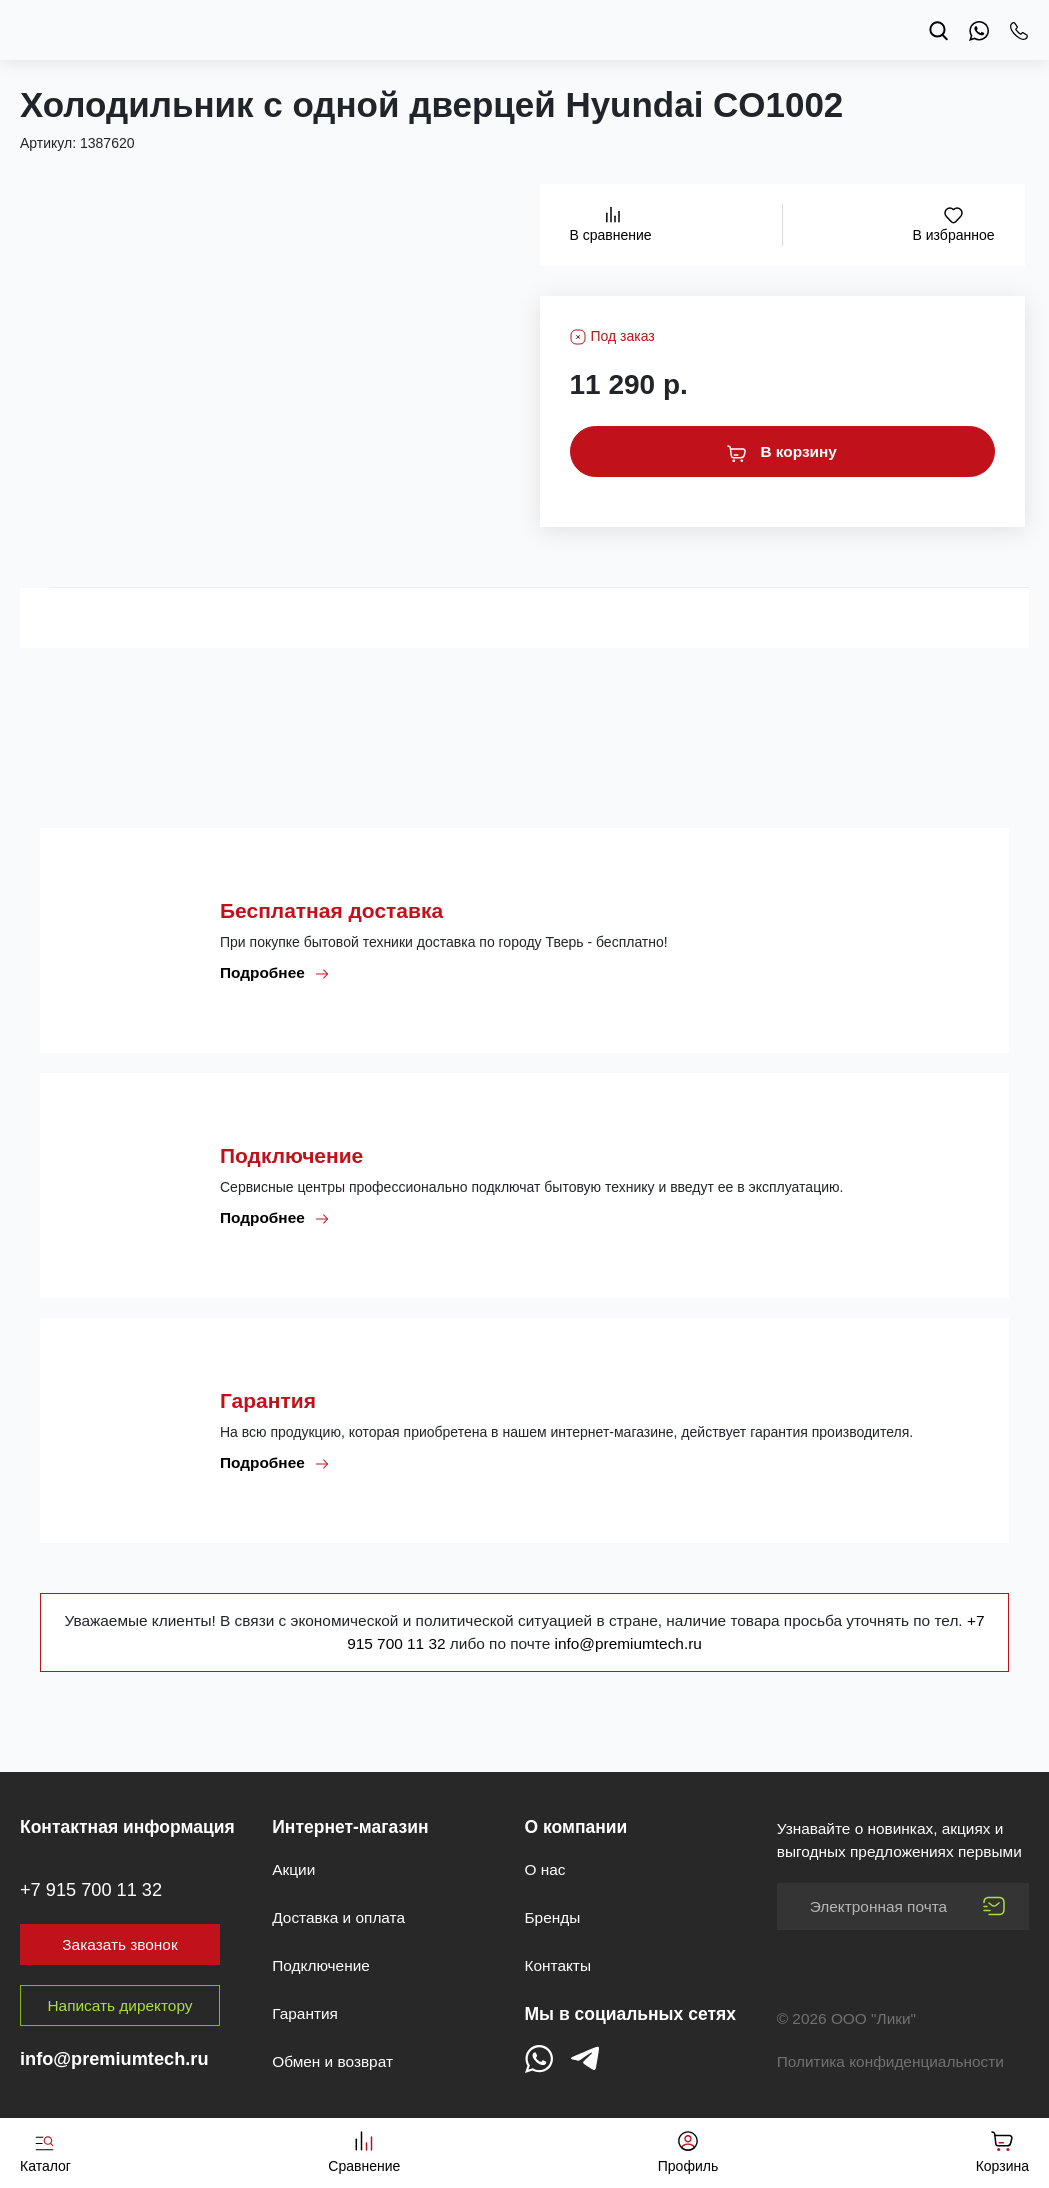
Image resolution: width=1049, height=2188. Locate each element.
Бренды (553, 1917)
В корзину (782, 452)
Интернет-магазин (350, 1827)
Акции (293, 1869)
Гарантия (305, 2013)
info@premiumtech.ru (628, 1643)
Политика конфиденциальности (890, 2061)
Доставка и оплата (338, 1917)
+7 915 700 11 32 (91, 1890)
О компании (576, 1827)
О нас (545, 1869)
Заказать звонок (119, 1944)
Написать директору (120, 2005)
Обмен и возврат (332, 2061)
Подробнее (275, 973)
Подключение (321, 1965)
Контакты (558, 1965)
